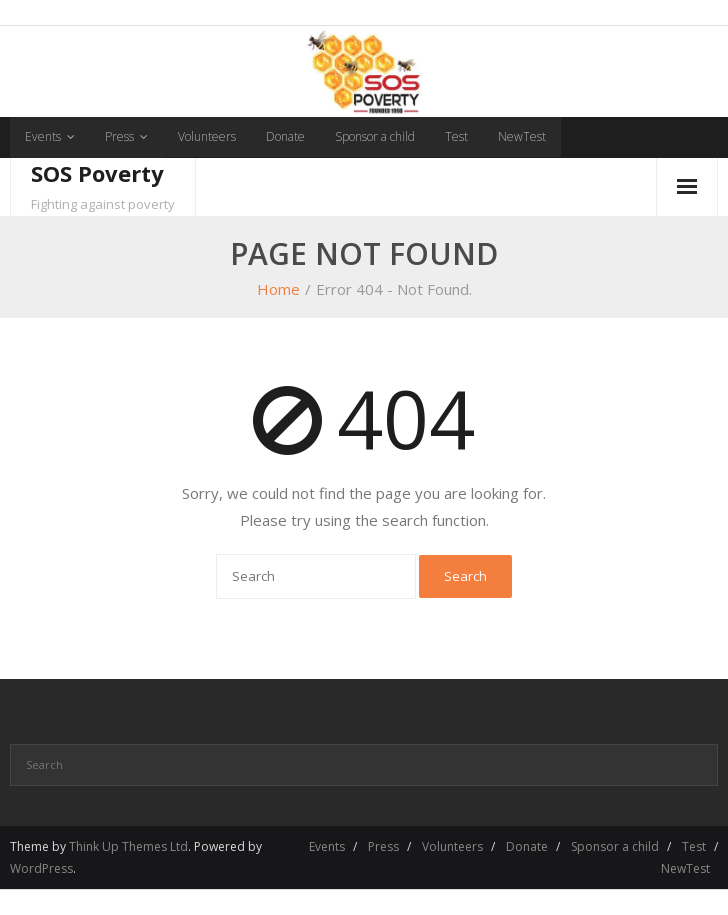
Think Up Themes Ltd (128, 846)
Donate (285, 136)
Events (43, 136)
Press (119, 136)
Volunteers (207, 136)
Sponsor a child (375, 136)
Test (456, 136)
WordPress (41, 868)
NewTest (522, 136)
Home (278, 289)
